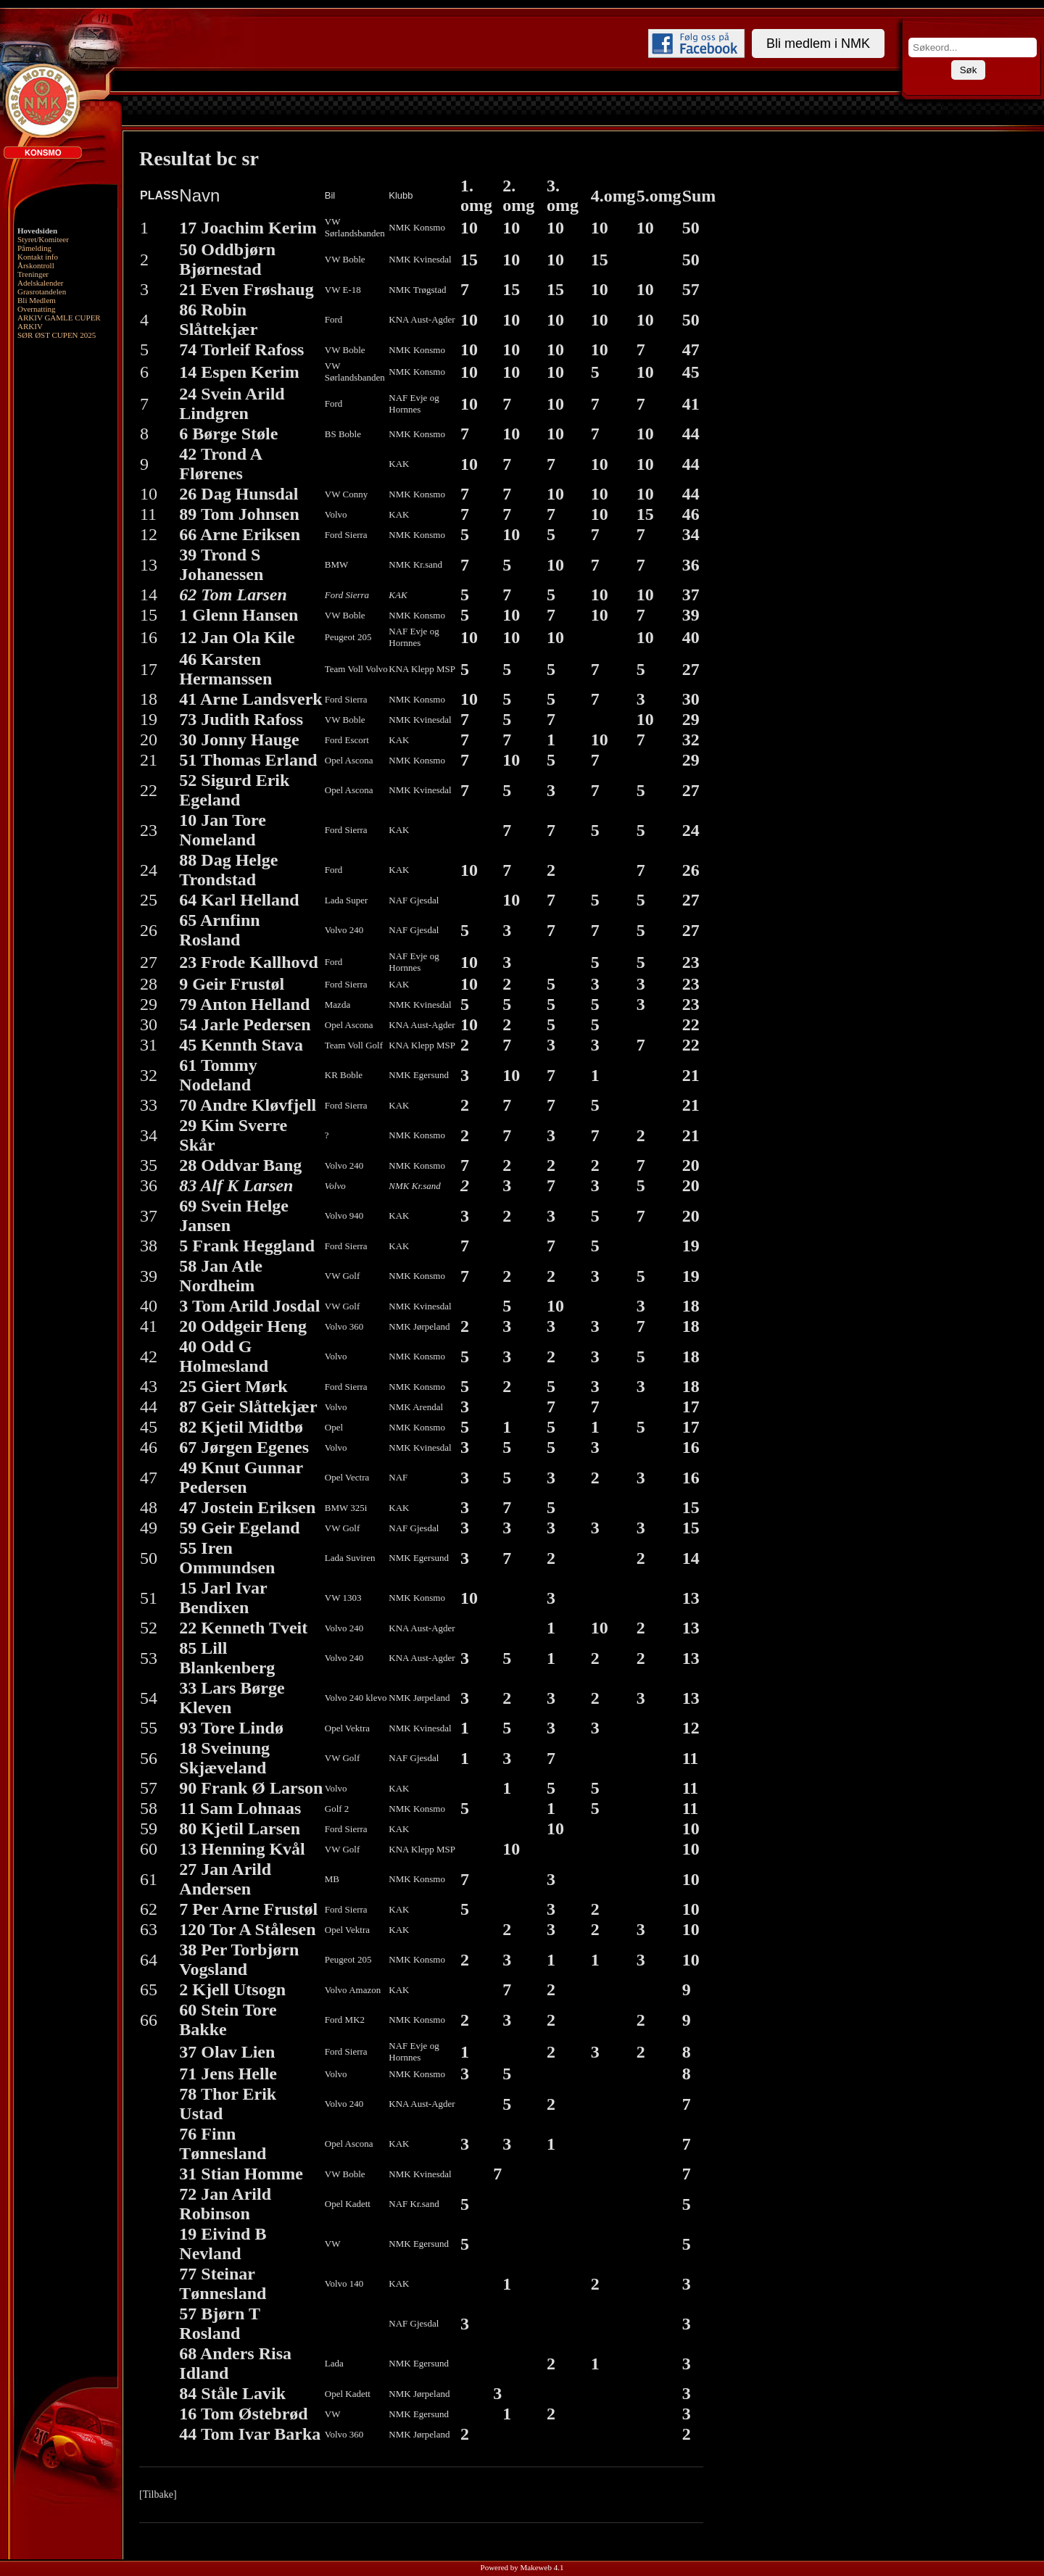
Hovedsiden (37, 230)
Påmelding (34, 248)
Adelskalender (40, 282)
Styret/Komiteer (43, 239)
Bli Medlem (36, 300)
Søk (968, 70)
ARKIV (30, 326)
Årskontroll (35, 265)
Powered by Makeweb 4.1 (522, 2567)
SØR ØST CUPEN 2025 (56, 335)
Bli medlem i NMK (818, 43)
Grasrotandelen (41, 291)
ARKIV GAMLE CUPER (59, 317)
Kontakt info (37, 256)
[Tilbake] (158, 2494)
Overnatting (36, 309)
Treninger (33, 274)
